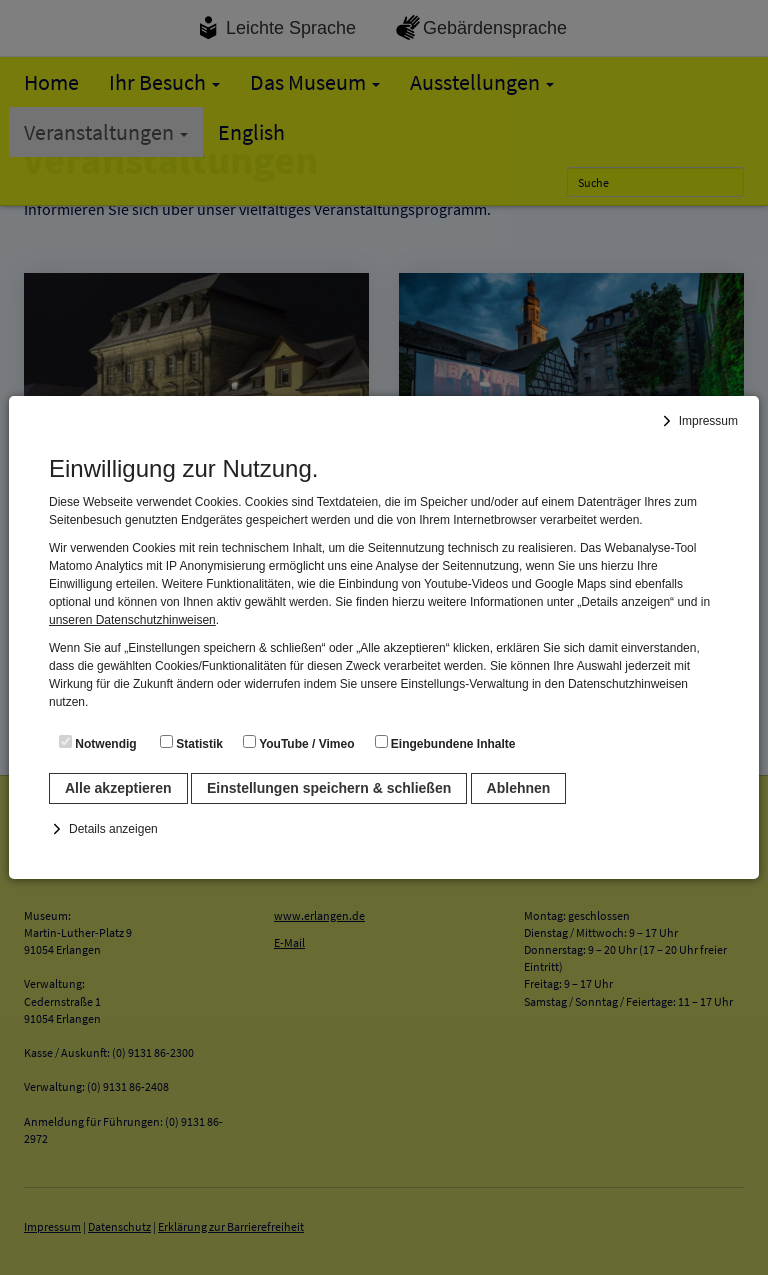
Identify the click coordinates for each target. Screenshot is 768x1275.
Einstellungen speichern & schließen (329, 788)
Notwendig (98, 743)
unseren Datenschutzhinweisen (132, 620)
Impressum (708, 421)
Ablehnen (519, 788)
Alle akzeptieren (118, 788)
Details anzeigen (113, 829)
